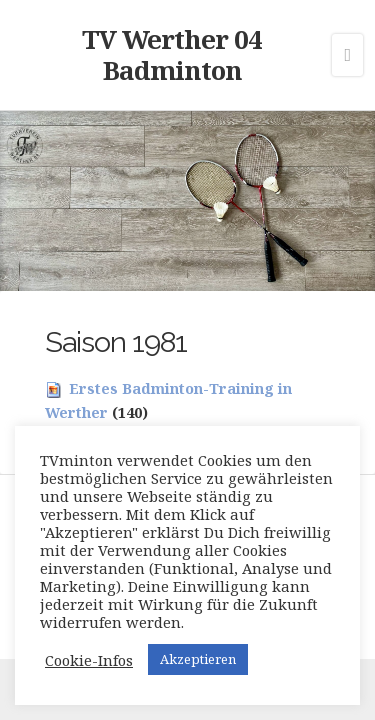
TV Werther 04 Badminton (172, 54)
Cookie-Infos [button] (89, 660)
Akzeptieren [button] (198, 659)
